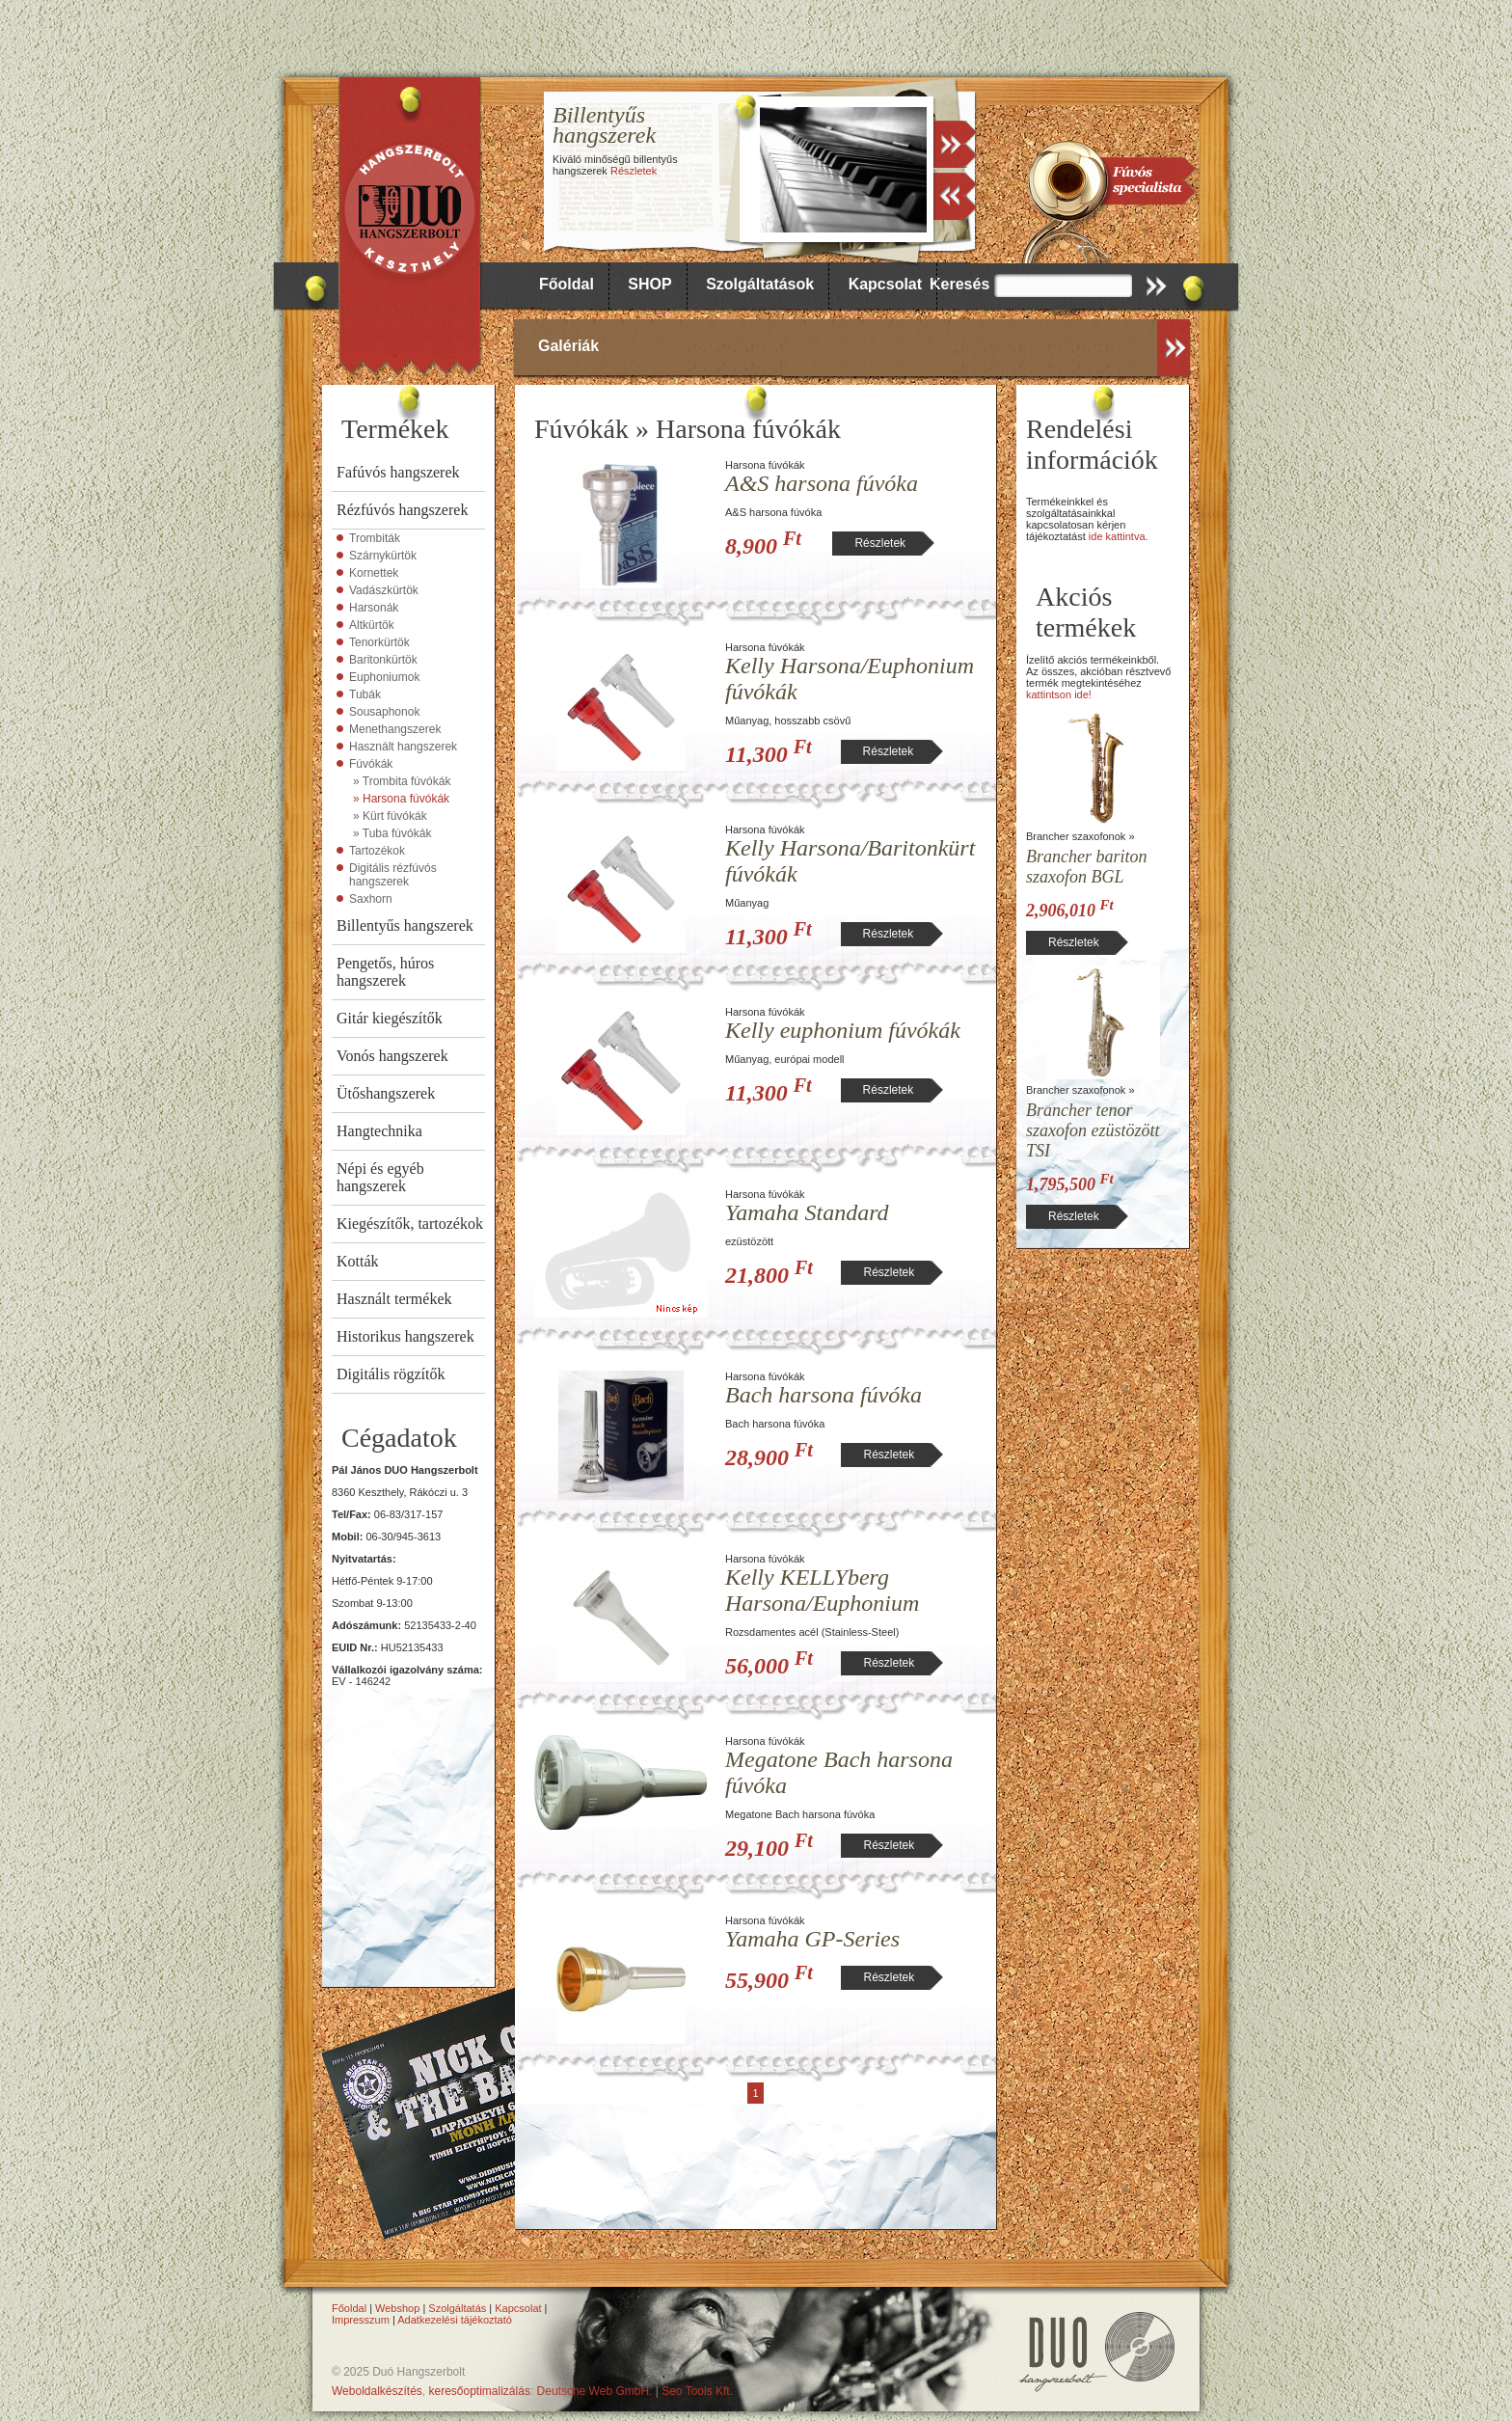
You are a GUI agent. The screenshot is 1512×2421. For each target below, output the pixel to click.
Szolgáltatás (457, 2308)
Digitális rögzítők (391, 1374)
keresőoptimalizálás (479, 2391)
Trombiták (374, 538)
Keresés (959, 284)
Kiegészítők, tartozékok (410, 1223)
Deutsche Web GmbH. (595, 2391)
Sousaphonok (384, 712)
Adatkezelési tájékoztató (454, 2320)
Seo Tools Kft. (697, 2391)
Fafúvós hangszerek (398, 472)
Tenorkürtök (379, 642)
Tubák (365, 694)
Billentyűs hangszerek (405, 925)
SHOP (649, 284)
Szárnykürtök (383, 555)
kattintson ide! (1059, 694)
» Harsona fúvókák (401, 798)
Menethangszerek (395, 729)
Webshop (397, 2308)
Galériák (568, 346)
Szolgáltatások (760, 284)
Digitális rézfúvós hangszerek (393, 874)
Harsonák (373, 607)
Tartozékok (377, 850)
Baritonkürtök (383, 659)
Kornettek (373, 573)
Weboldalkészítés (377, 2391)
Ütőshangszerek (386, 1093)
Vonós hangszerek (392, 1055)
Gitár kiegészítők (390, 1018)
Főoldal (566, 284)
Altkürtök (371, 625)
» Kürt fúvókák (390, 816)
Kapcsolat (885, 284)
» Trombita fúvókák (401, 781)
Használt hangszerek (403, 746)
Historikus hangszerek (405, 1336)
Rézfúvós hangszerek (402, 510)
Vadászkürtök (383, 590)
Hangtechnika (379, 1131)
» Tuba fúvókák (392, 833)
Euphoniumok (384, 677)
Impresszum (361, 2320)
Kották (358, 1261)
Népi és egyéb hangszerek (380, 1177)
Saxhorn (370, 899)
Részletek (633, 171)
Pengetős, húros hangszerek (385, 972)
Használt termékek (394, 1299)
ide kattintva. (1118, 536)
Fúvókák (370, 764)
